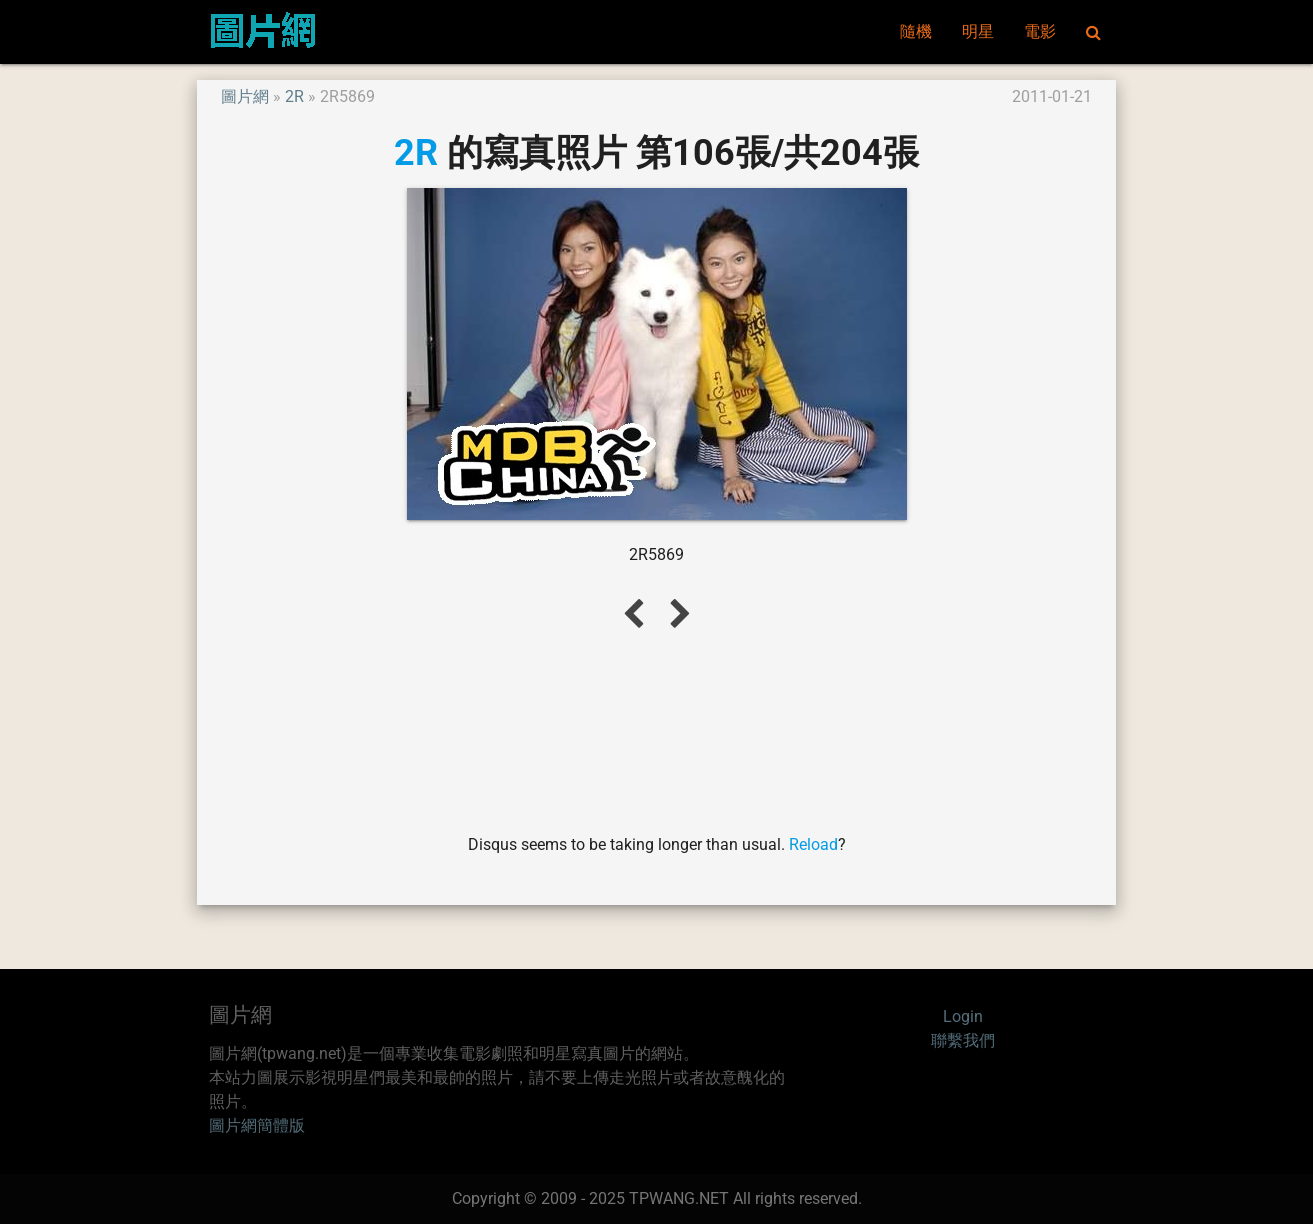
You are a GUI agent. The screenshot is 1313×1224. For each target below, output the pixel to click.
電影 (1040, 31)
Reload (813, 844)
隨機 (916, 31)
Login (963, 1016)
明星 (978, 31)
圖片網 (245, 96)
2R (294, 96)
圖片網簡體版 (257, 1125)
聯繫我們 (963, 1040)
